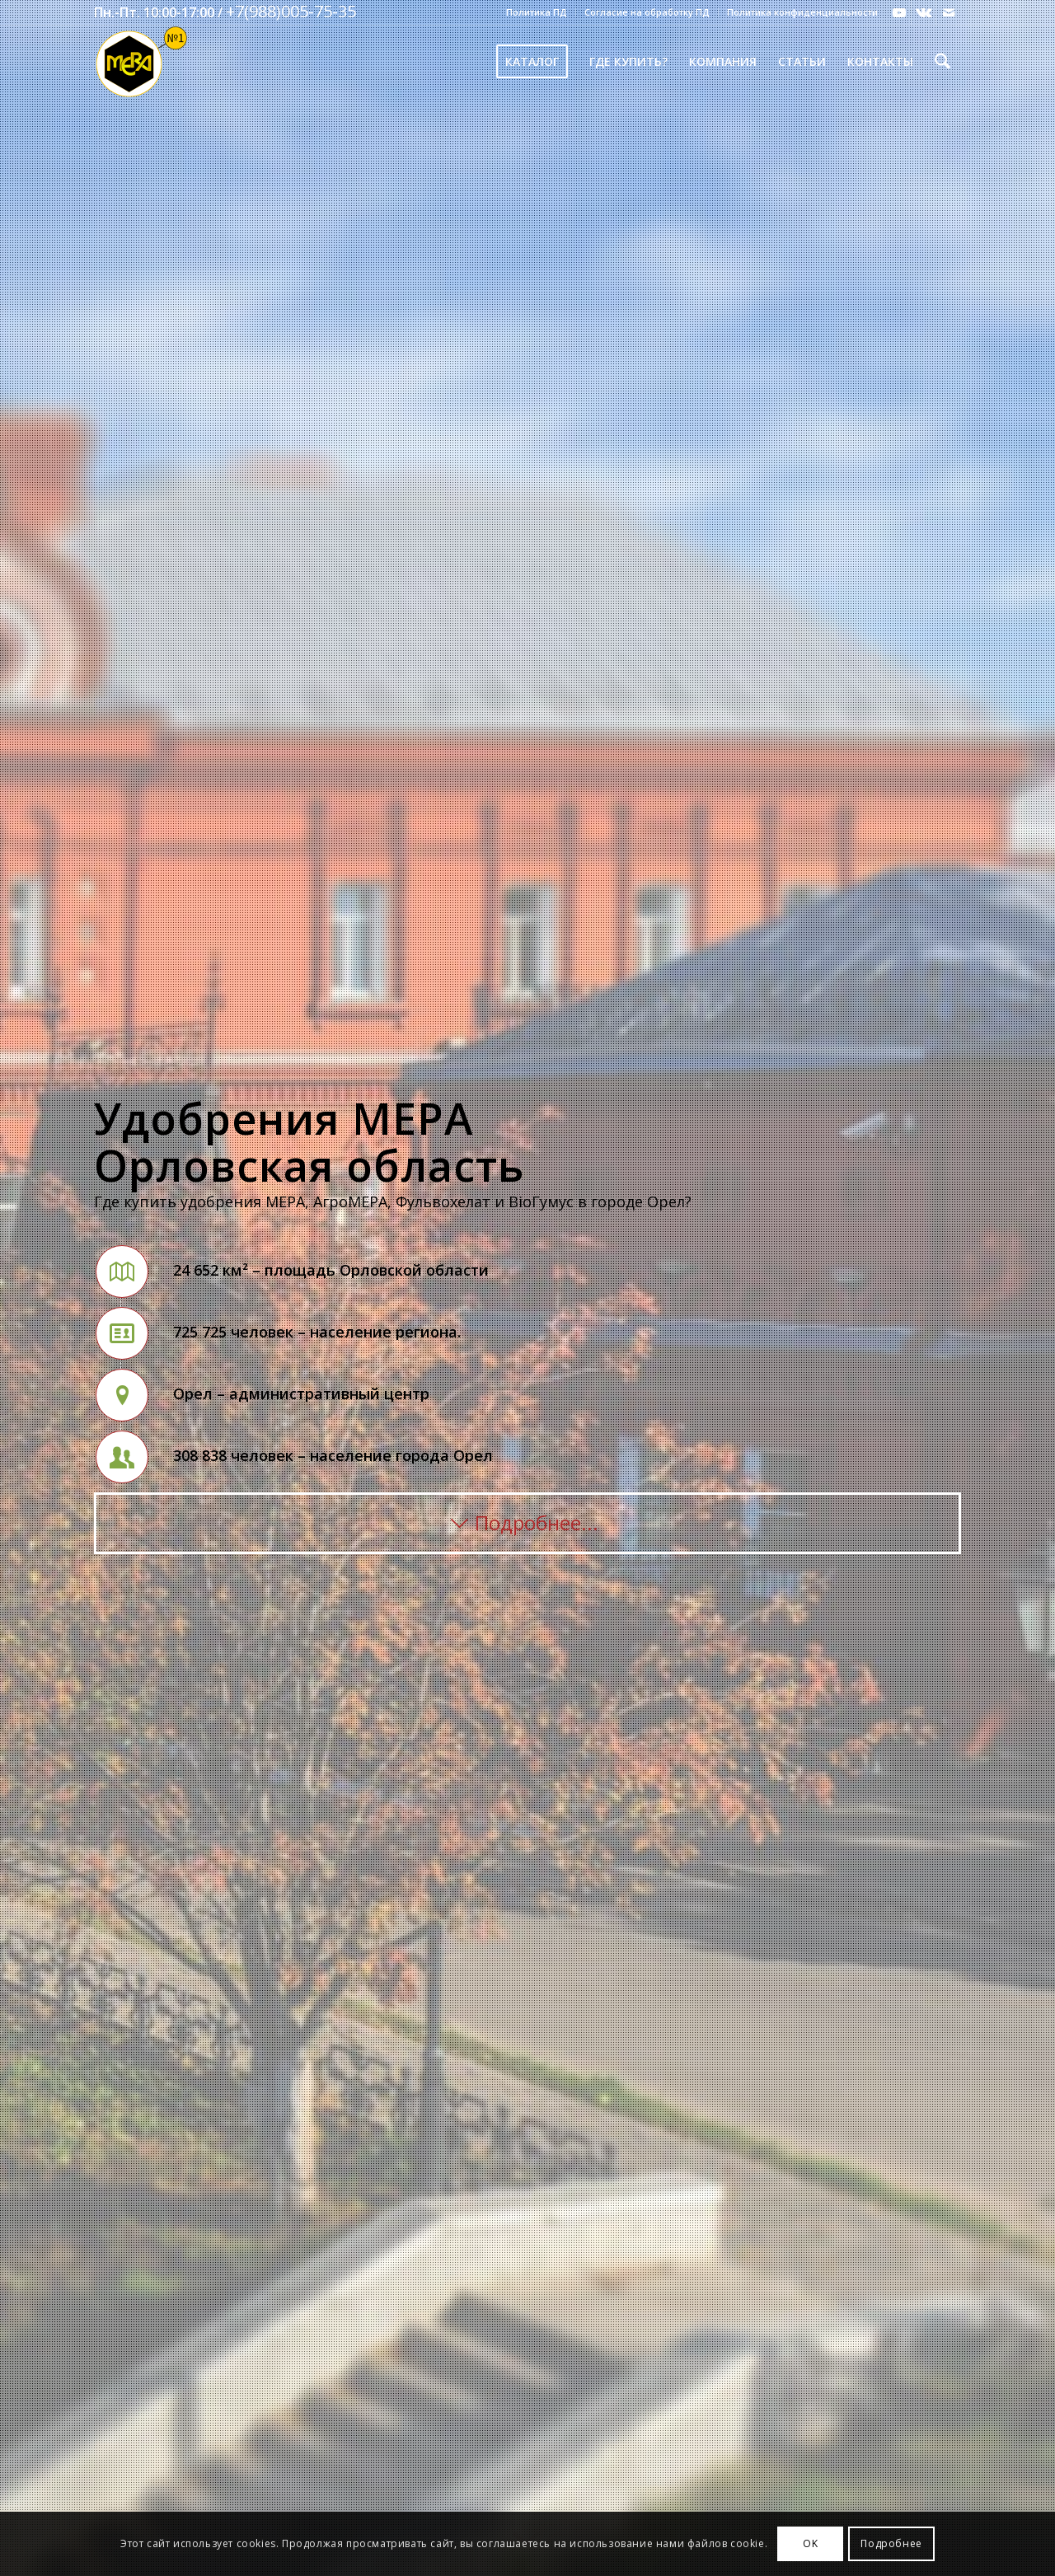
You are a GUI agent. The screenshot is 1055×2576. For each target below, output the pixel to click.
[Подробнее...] (527, 1523)
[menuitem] (537, 12)
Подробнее (890, 2543)
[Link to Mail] (948, 12)
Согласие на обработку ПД (647, 12)
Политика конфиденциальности (802, 12)
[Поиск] (942, 62)
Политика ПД (536, 12)
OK (810, 2543)
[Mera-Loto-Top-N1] (141, 62)
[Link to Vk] (923, 12)
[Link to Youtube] (899, 12)
